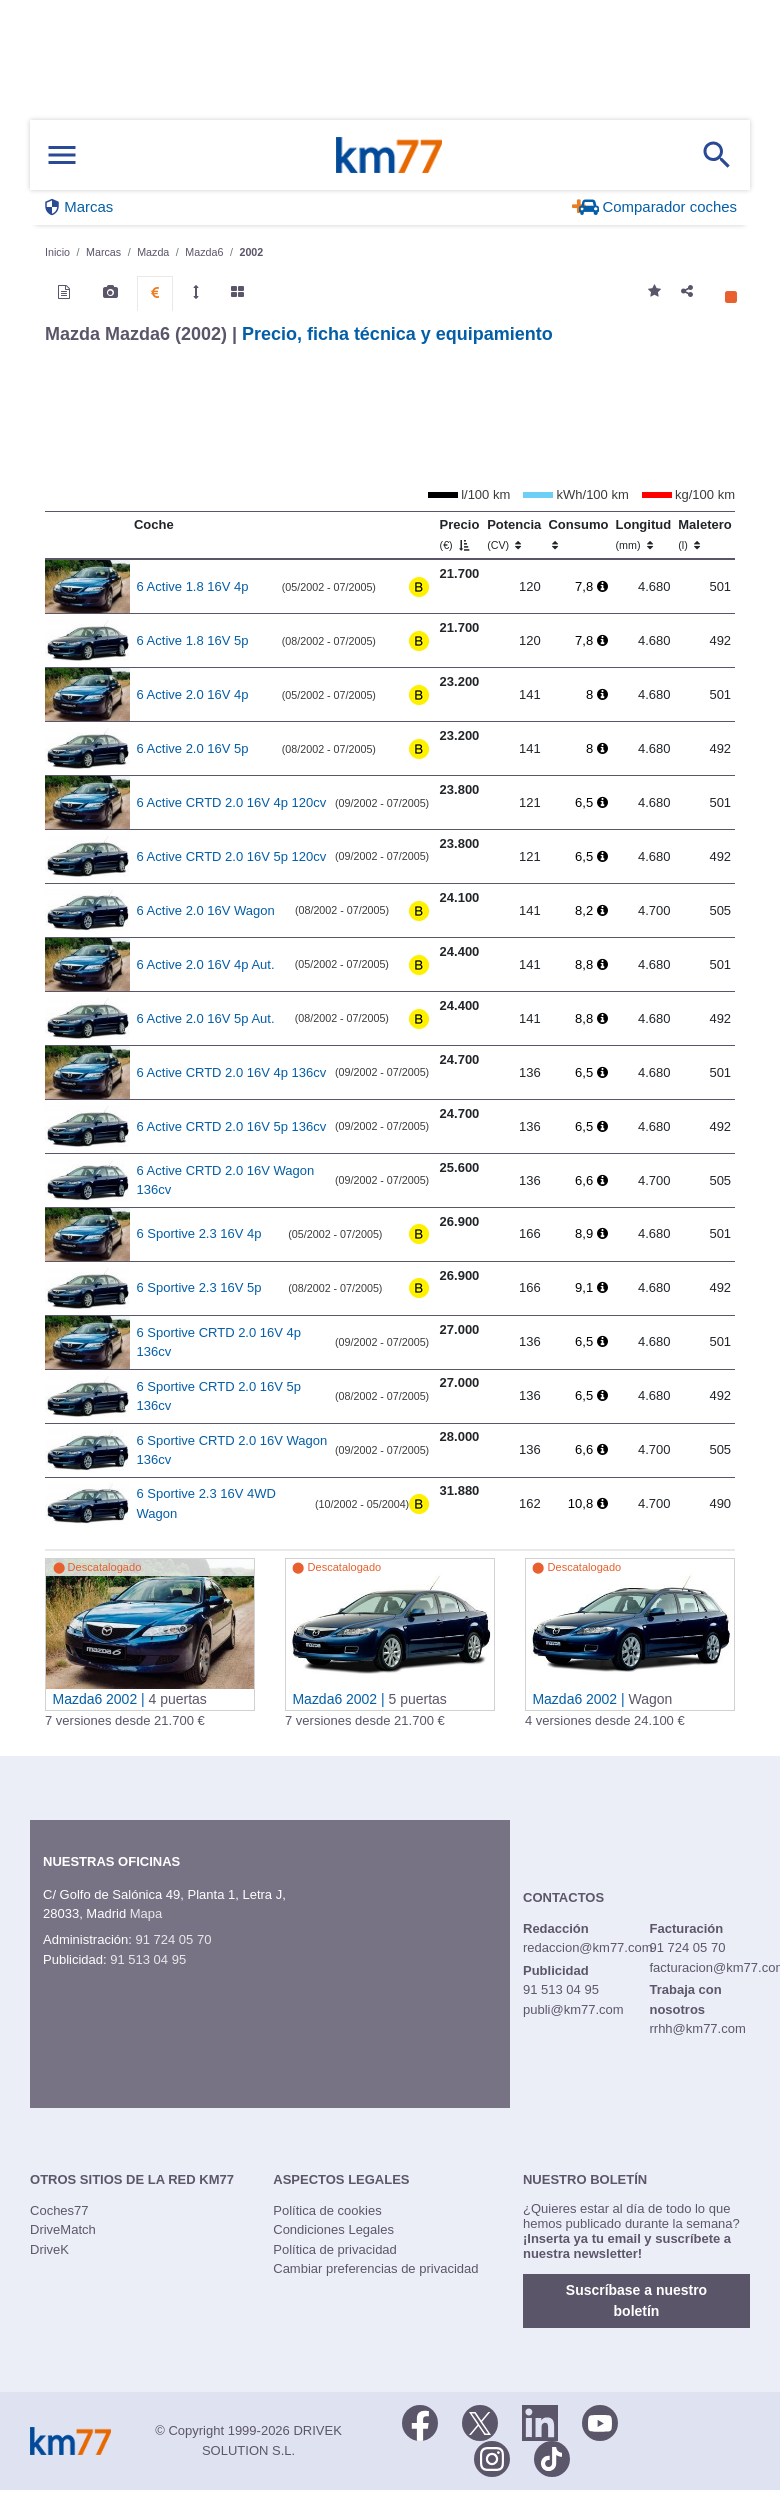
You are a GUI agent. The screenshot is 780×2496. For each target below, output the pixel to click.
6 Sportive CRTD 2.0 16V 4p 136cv (219, 1342)
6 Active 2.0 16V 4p (193, 694)
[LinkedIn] (540, 2421)
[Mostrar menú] (62, 155)
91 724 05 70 (173, 1939)
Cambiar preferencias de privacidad (375, 2268)
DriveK (49, 2249)
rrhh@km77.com (697, 2028)
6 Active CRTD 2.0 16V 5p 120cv (232, 856)
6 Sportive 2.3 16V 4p (199, 1233)
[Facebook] (420, 2421)
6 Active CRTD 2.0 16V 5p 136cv (232, 1126)
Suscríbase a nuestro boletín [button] (636, 2300)
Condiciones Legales (333, 2229)
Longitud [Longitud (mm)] (644, 534)
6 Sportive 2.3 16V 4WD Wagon (206, 1503)
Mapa (146, 1913)
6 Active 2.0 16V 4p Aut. (206, 964)
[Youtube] (600, 2421)
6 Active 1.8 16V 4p (193, 586)
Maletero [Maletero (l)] (704, 534)
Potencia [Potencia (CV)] (514, 534)
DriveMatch (63, 2229)
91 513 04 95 (148, 1959)
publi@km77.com (573, 2009)
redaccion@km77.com (588, 1947)
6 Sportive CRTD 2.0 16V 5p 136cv (219, 1396)
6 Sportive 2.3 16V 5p (199, 1287)
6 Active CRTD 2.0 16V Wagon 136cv (226, 1180)
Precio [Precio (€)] (460, 534)
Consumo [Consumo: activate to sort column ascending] (578, 534)
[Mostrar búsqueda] (717, 155)
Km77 (389, 155)
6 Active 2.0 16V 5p (193, 748)
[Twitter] (480, 2421)
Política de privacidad (335, 2249)
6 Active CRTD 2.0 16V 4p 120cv (232, 802)
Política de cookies (327, 2210)
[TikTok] (552, 2457)
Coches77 (59, 2210)
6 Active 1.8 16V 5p (193, 640)
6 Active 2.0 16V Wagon (206, 910)
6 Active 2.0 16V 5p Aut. (206, 1018)
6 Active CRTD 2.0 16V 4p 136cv (232, 1072)
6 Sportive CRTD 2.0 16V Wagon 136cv (232, 1450)
